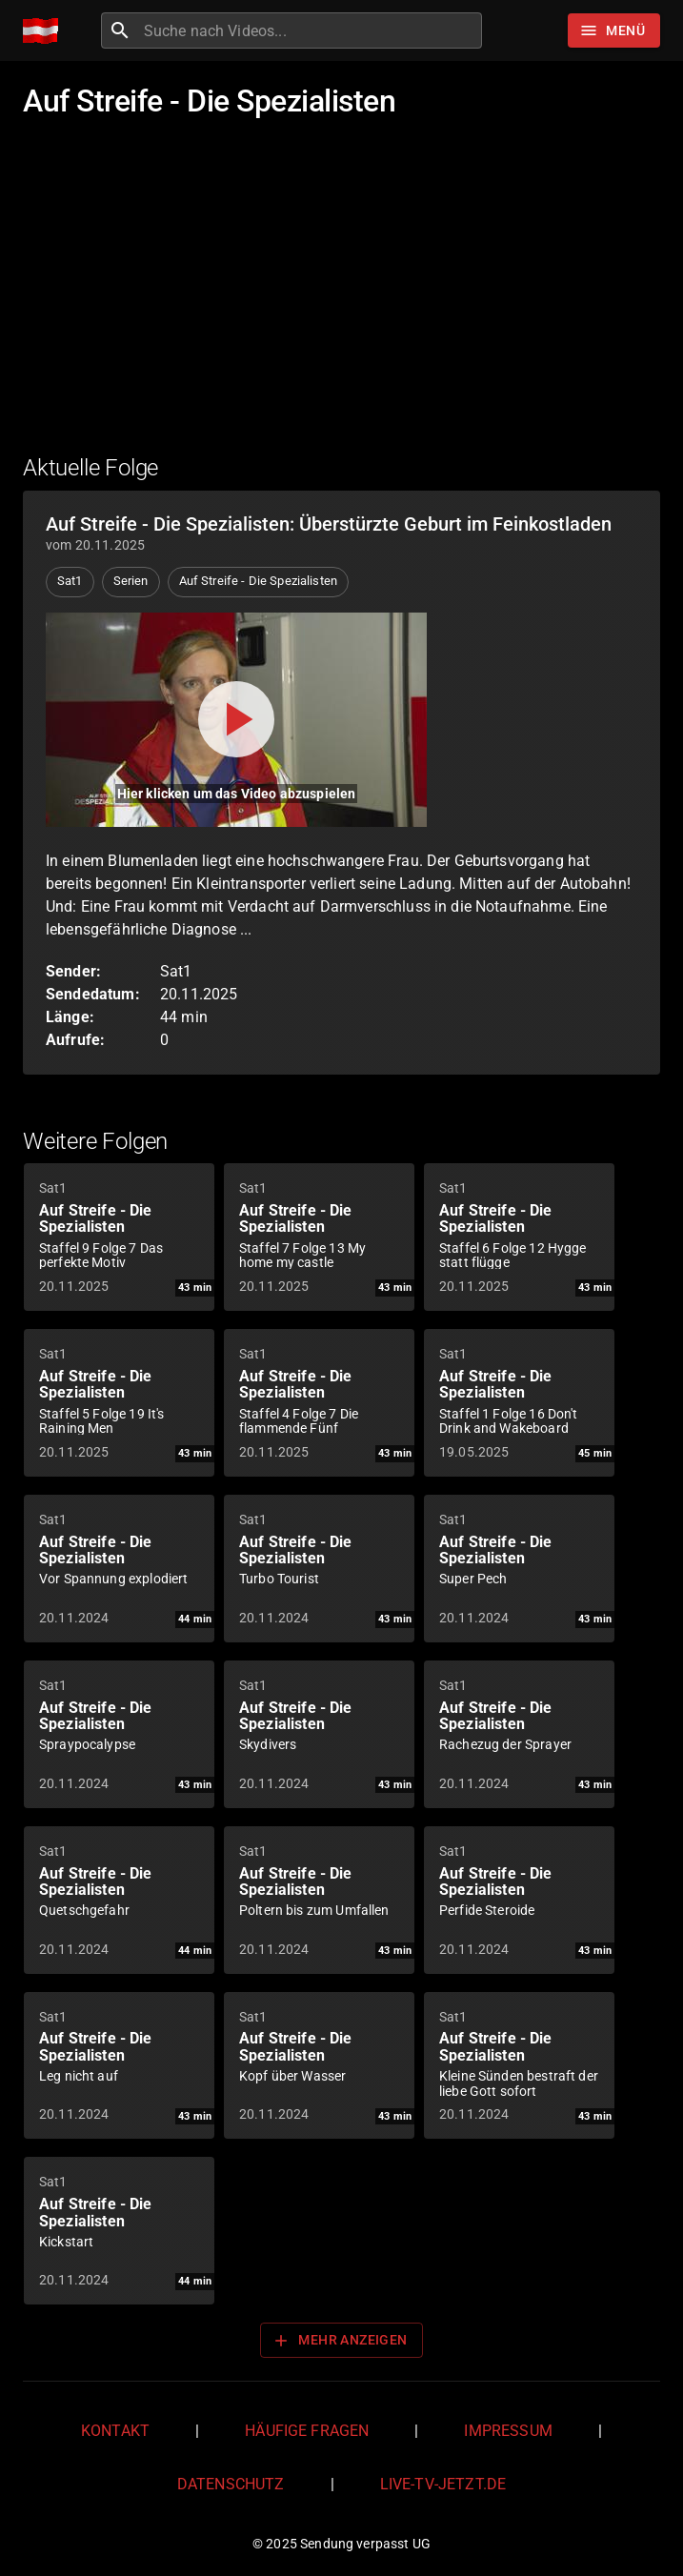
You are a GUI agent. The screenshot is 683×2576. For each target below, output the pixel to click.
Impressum (508, 2431)
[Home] (45, 31)
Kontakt (115, 2431)
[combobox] (310, 30)
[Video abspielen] (236, 720)
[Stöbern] (614, 30)
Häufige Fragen (307, 2431)
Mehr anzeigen (339, 2340)
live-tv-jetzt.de (443, 2484)
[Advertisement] (341, 298)
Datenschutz (231, 2484)
